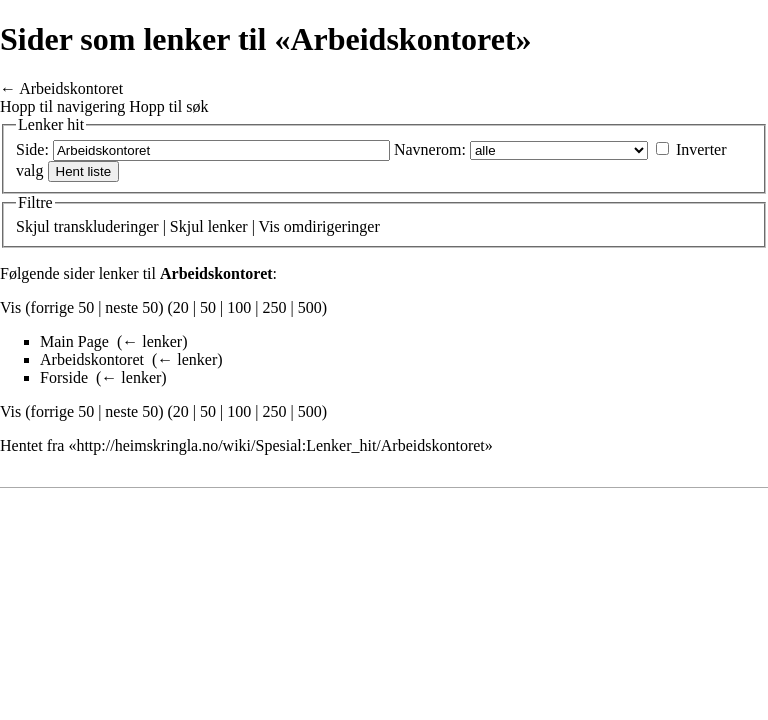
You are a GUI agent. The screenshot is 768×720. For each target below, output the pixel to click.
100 (239, 307)
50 (208, 307)
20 (181, 307)
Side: (32, 149)
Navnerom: (430, 149)
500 (310, 307)
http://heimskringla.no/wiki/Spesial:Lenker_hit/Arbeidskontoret (280, 445)
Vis (269, 226)
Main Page (74, 341)
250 (274, 307)
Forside (64, 377)
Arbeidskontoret (71, 88)
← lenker (152, 341)
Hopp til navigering (62, 106)
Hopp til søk (168, 106)
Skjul (33, 226)
